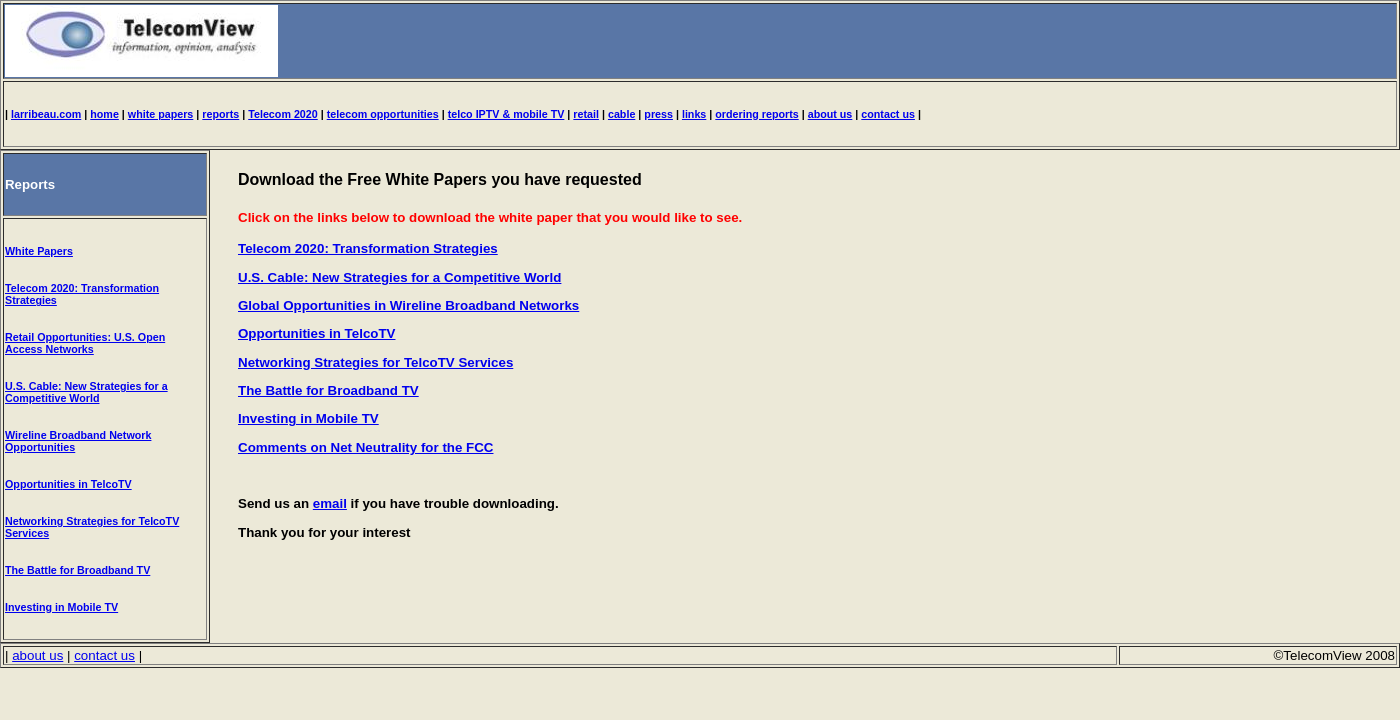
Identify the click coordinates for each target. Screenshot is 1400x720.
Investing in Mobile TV (61, 607)
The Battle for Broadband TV (77, 570)
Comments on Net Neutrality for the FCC (365, 447)
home (104, 114)
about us (830, 114)
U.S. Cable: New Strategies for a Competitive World (86, 392)
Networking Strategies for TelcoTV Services (375, 362)
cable (621, 114)
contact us (888, 114)
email (330, 503)
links (694, 114)
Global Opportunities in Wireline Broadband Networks (408, 305)
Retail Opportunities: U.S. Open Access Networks (85, 343)
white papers (161, 114)
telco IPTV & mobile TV (506, 114)
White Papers (39, 251)
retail (586, 114)
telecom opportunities (383, 114)
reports (220, 114)
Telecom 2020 (283, 114)
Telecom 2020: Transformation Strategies (368, 248)
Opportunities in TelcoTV (68, 484)
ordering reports (756, 114)
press (658, 114)
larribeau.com (46, 114)
